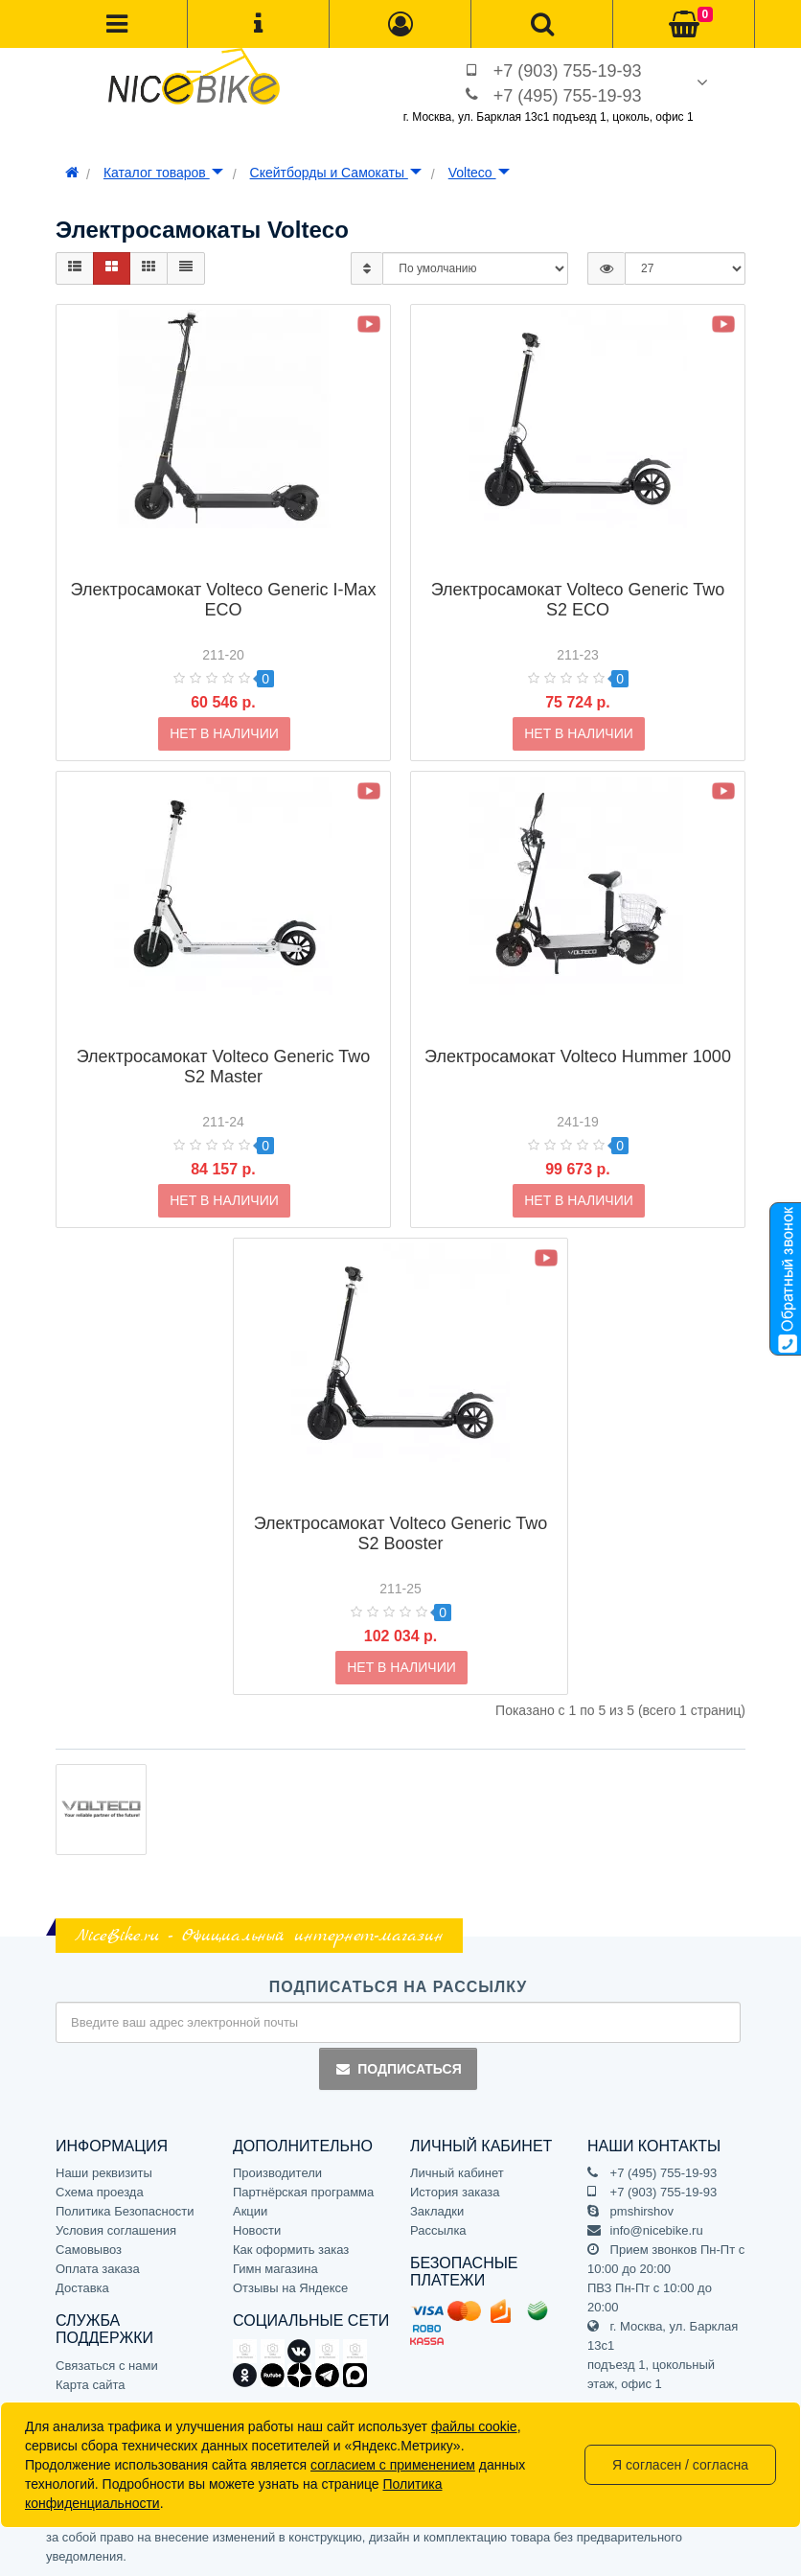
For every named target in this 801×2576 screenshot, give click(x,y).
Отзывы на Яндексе (290, 2288)
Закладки (437, 2211)
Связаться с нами (107, 2365)
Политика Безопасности (125, 2211)
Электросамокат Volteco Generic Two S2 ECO (577, 569)
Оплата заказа (98, 2269)
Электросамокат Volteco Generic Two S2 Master (223, 1036)
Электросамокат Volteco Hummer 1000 (577, 1025)
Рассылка (438, 2230)
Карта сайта (90, 2385)
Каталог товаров (163, 172)
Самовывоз (89, 2249)
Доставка (82, 2288)
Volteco (479, 172)
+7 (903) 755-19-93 (567, 71)
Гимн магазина (275, 2269)
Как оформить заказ (291, 2249)
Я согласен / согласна (680, 2464)
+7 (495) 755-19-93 (567, 95)
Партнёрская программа (303, 2192)
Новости (257, 2230)
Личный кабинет (457, 2173)
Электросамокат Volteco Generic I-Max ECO (224, 569)
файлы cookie (474, 2426)
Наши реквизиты (104, 2173)
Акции (250, 2211)
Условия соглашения (116, 2230)
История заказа (454, 2192)
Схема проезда (100, 2192)
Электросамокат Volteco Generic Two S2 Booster (400, 1502)
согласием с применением (392, 2464)
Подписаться (397, 2069)
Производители (277, 2173)
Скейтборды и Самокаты (336, 172)
